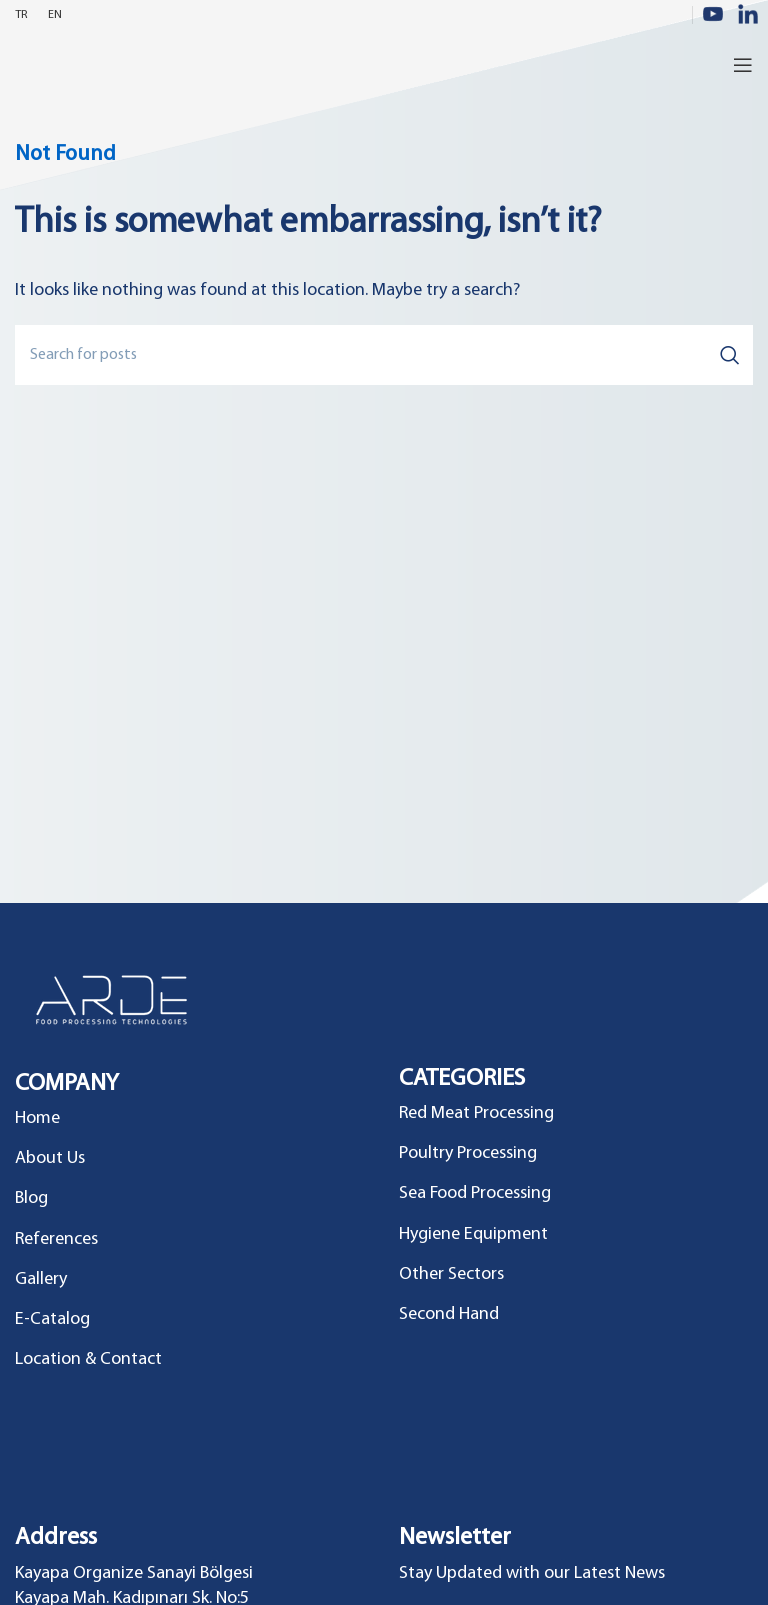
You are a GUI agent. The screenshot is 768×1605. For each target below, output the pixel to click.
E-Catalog (52, 1319)
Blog (31, 1198)
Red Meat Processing (476, 1113)
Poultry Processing (468, 1153)
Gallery (41, 1279)
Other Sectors (451, 1274)
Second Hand (449, 1314)
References (56, 1239)
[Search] (384, 355)
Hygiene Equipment (473, 1234)
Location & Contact (88, 1359)
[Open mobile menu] (743, 65)
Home (37, 1118)
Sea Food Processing (475, 1193)
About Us (50, 1158)
